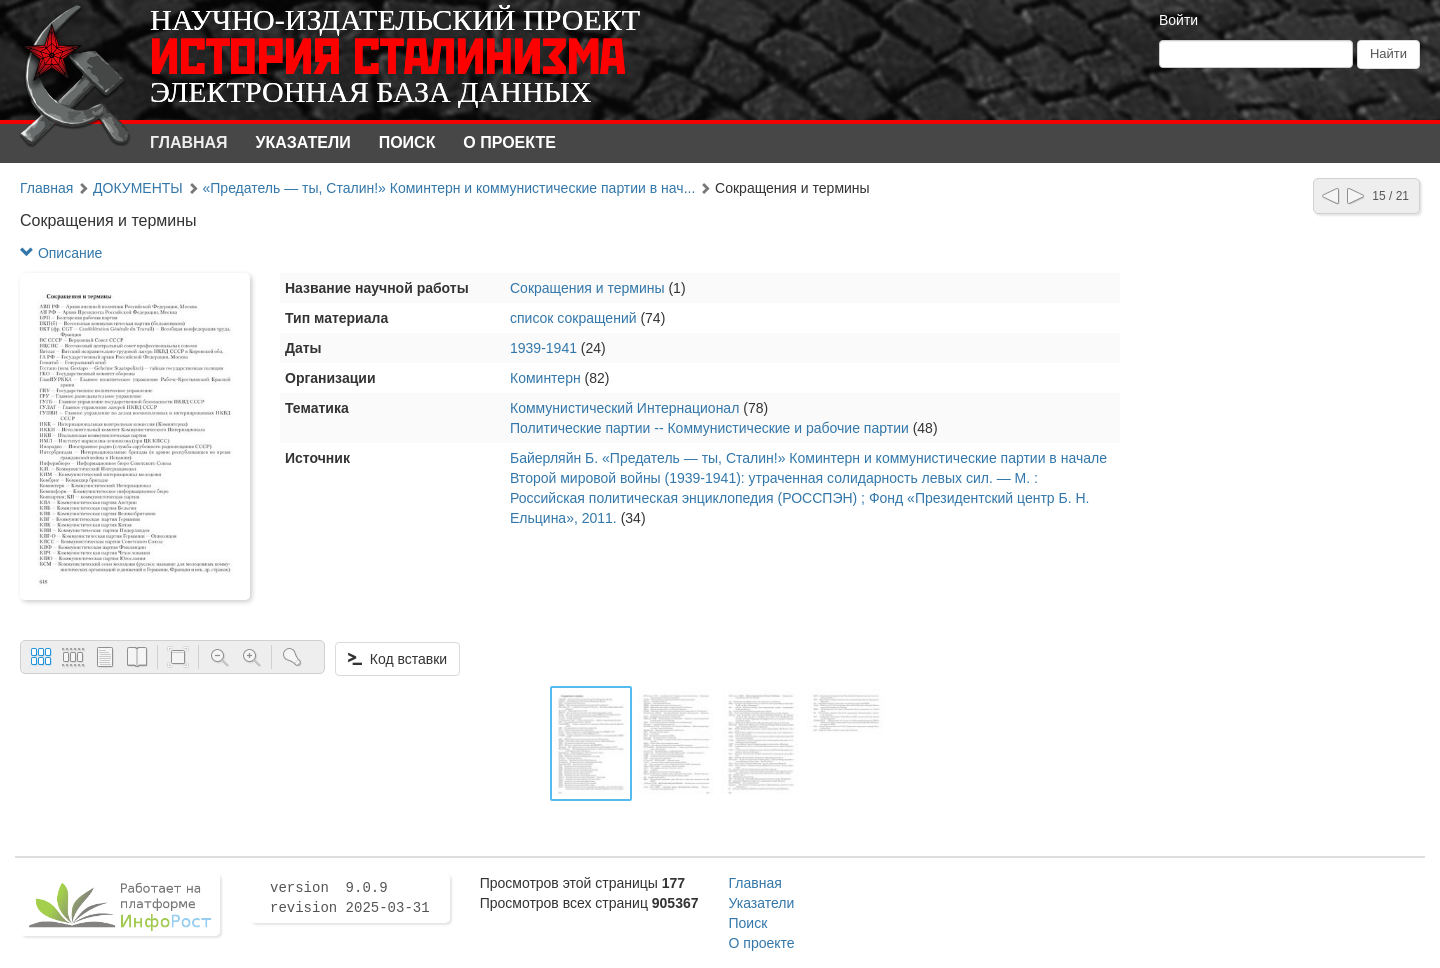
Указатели (303, 142)
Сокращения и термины (587, 288)
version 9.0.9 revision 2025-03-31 (350, 898)
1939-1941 (543, 348)
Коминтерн (545, 378)
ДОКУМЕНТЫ (138, 188)
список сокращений (573, 318)
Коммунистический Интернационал (624, 408)
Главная (189, 142)
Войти (1178, 20)
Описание (61, 253)
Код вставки (397, 659)
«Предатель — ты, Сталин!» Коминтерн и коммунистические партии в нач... (449, 188)
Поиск (407, 142)
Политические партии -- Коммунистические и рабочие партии (709, 428)
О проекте (509, 142)
